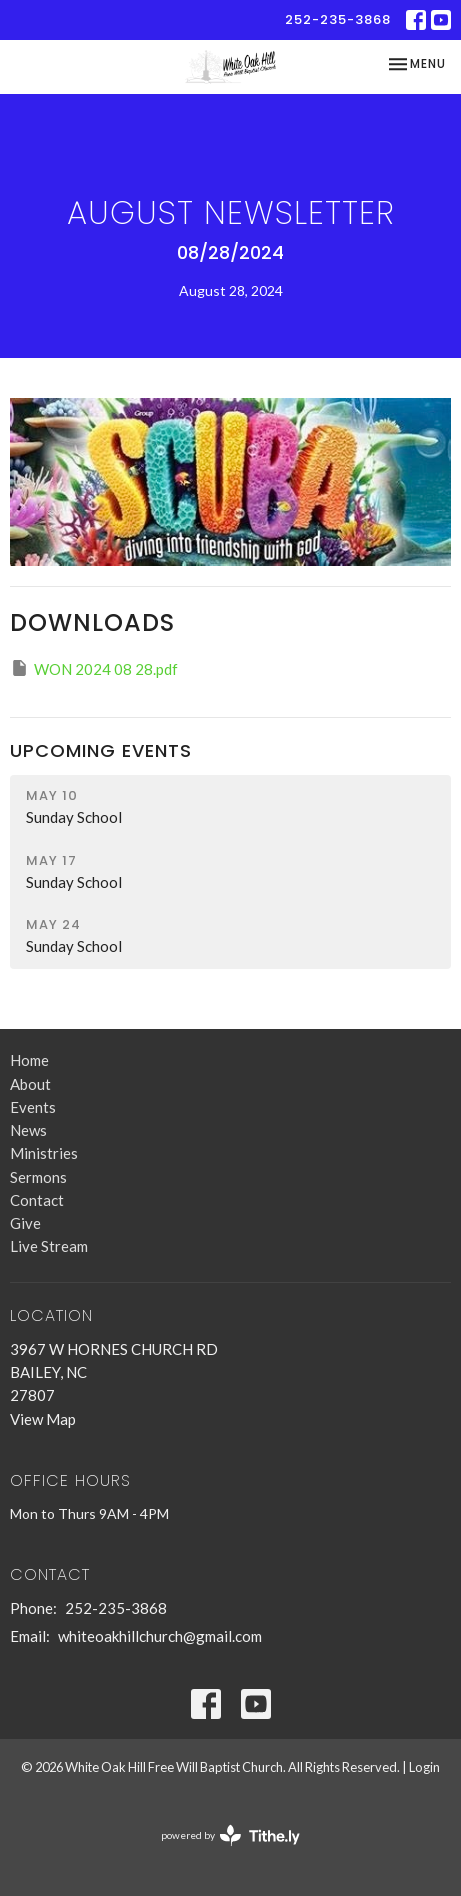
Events (33, 1107)
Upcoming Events (101, 750)
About (30, 1084)
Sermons (38, 1177)
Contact (37, 1200)
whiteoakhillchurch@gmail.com (160, 1636)
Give (25, 1223)
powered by (230, 1835)
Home (29, 1060)
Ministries (44, 1153)
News (28, 1130)
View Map (43, 1419)
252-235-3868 (338, 19)
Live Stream (49, 1246)
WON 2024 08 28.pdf (94, 668)
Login (424, 1767)
